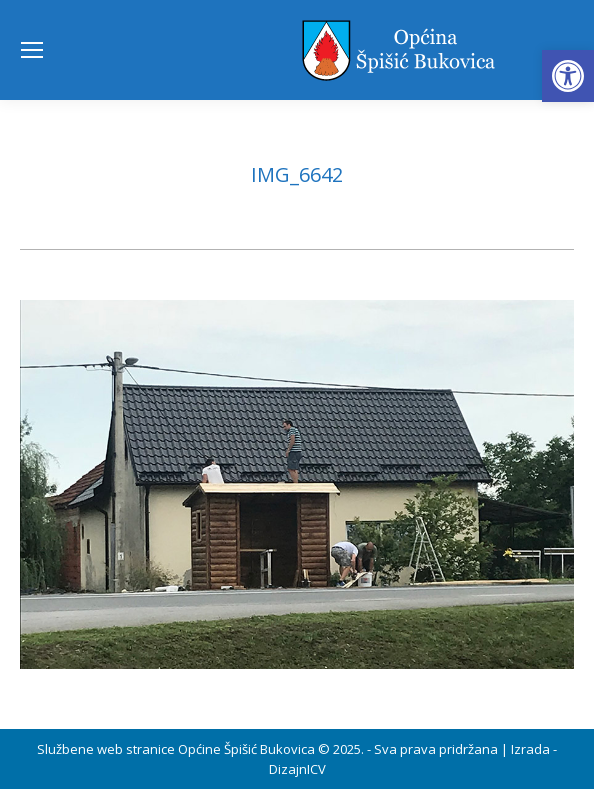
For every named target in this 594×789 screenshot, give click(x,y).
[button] (568, 76)
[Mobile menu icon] (32, 50)
